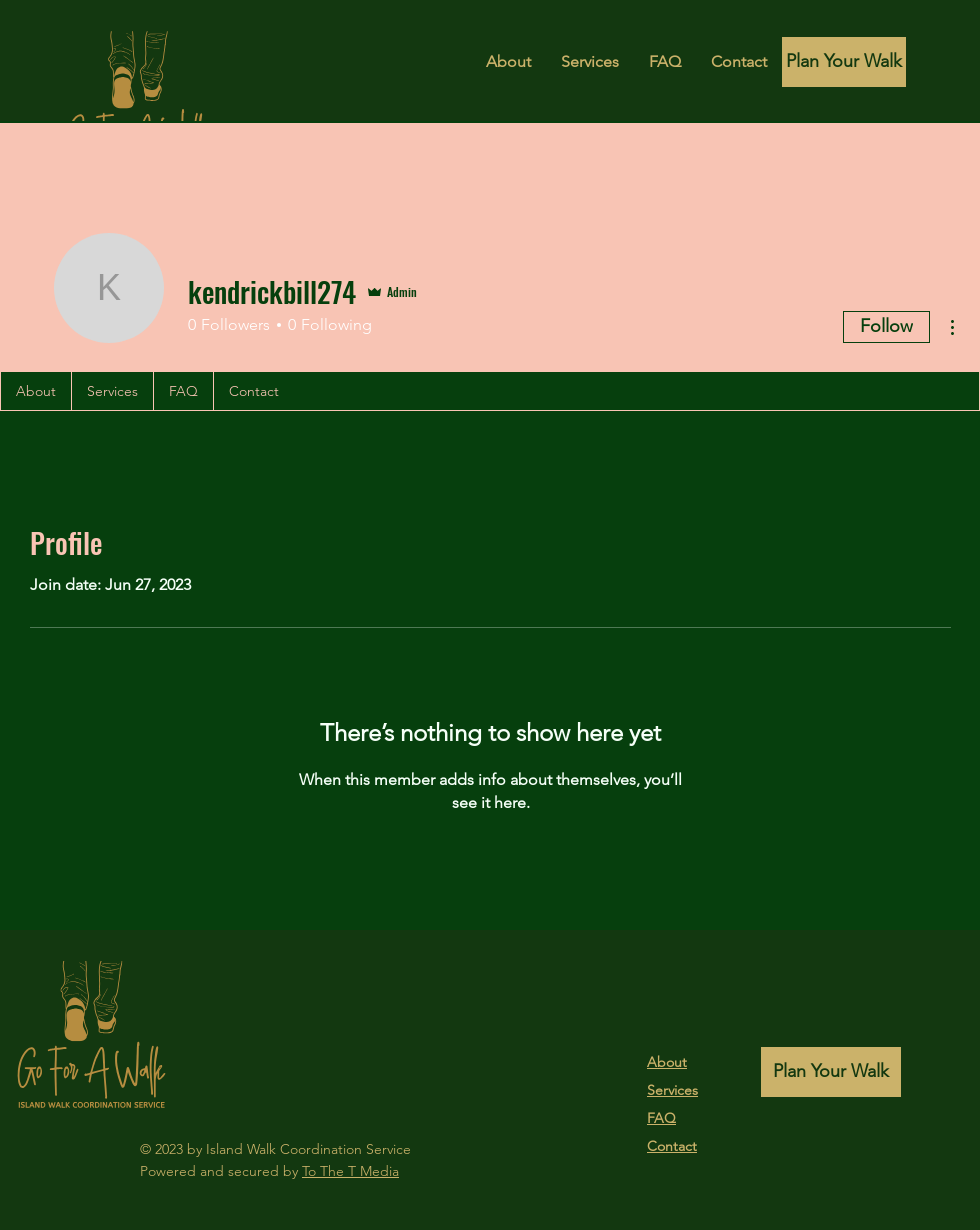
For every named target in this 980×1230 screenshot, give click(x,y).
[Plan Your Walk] (844, 62)
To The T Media (350, 1171)
